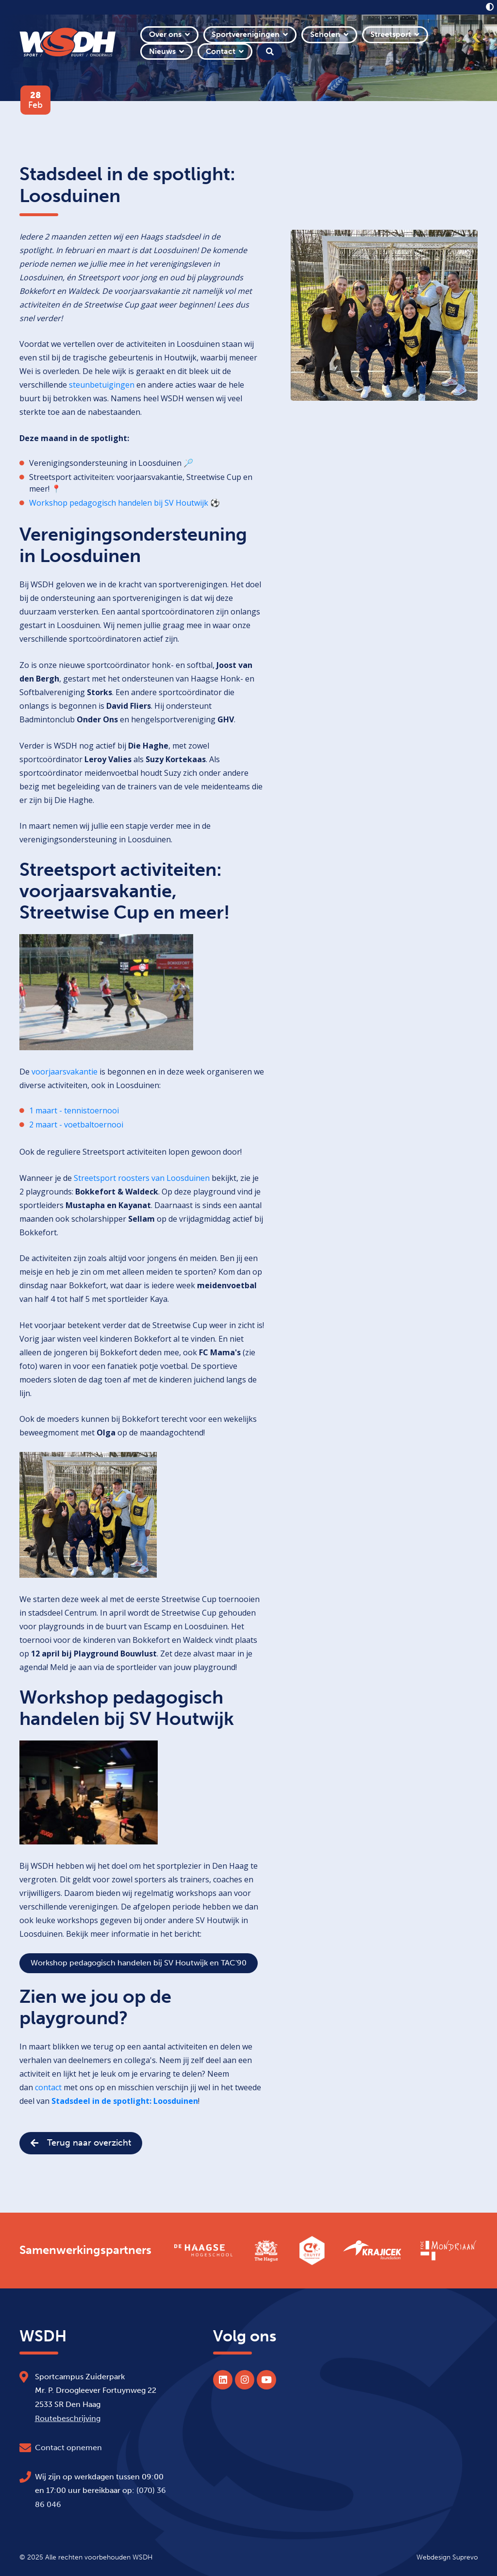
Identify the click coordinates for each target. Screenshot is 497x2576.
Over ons (165, 34)
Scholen (325, 34)
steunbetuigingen (101, 384)
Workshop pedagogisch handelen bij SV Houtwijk (118, 502)
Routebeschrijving (67, 2418)
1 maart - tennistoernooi (74, 1110)
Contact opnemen (68, 2447)
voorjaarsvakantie (65, 1071)
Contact (220, 51)
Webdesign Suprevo (447, 2557)
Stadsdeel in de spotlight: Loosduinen (124, 2101)
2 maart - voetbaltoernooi (76, 1124)
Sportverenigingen (246, 34)
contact (49, 2087)
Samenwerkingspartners (85, 2250)
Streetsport (390, 34)
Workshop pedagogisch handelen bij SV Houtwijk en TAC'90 (139, 1962)
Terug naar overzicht (81, 2142)
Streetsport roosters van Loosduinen (142, 1178)
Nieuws (162, 51)
